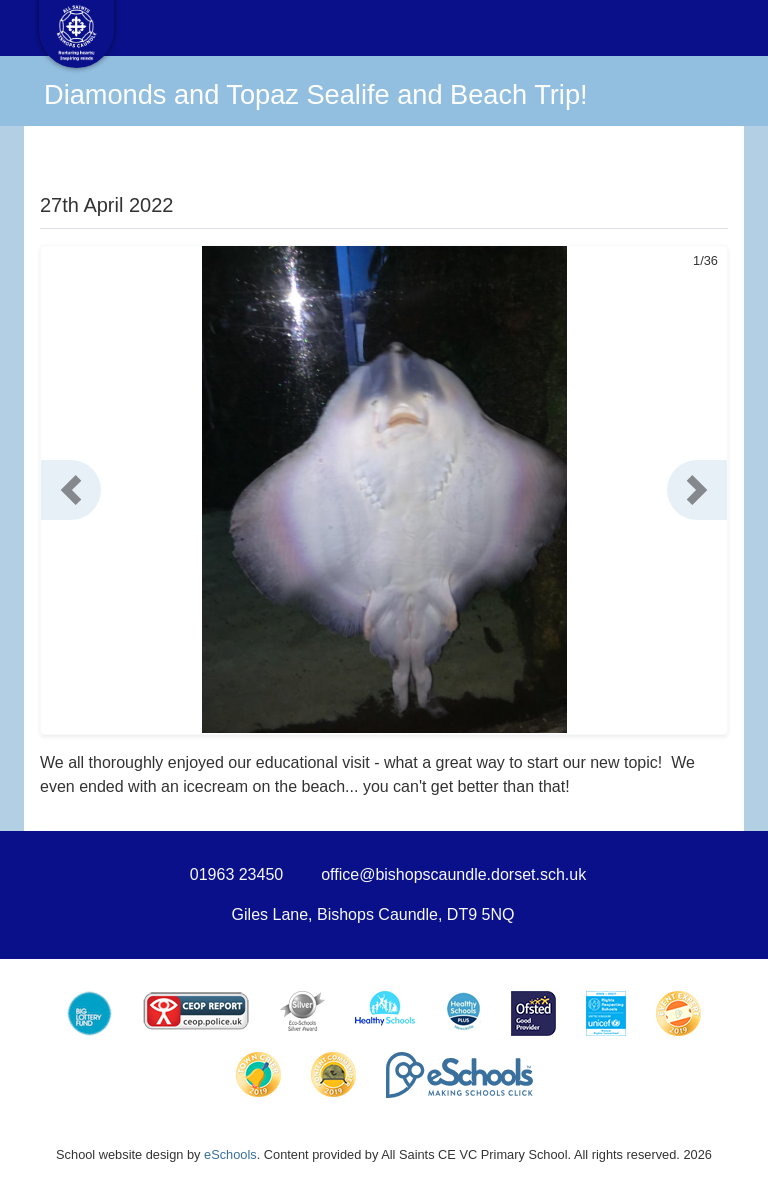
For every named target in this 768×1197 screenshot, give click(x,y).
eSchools (230, 1154)
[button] (71, 490)
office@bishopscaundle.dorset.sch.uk (453, 874)
